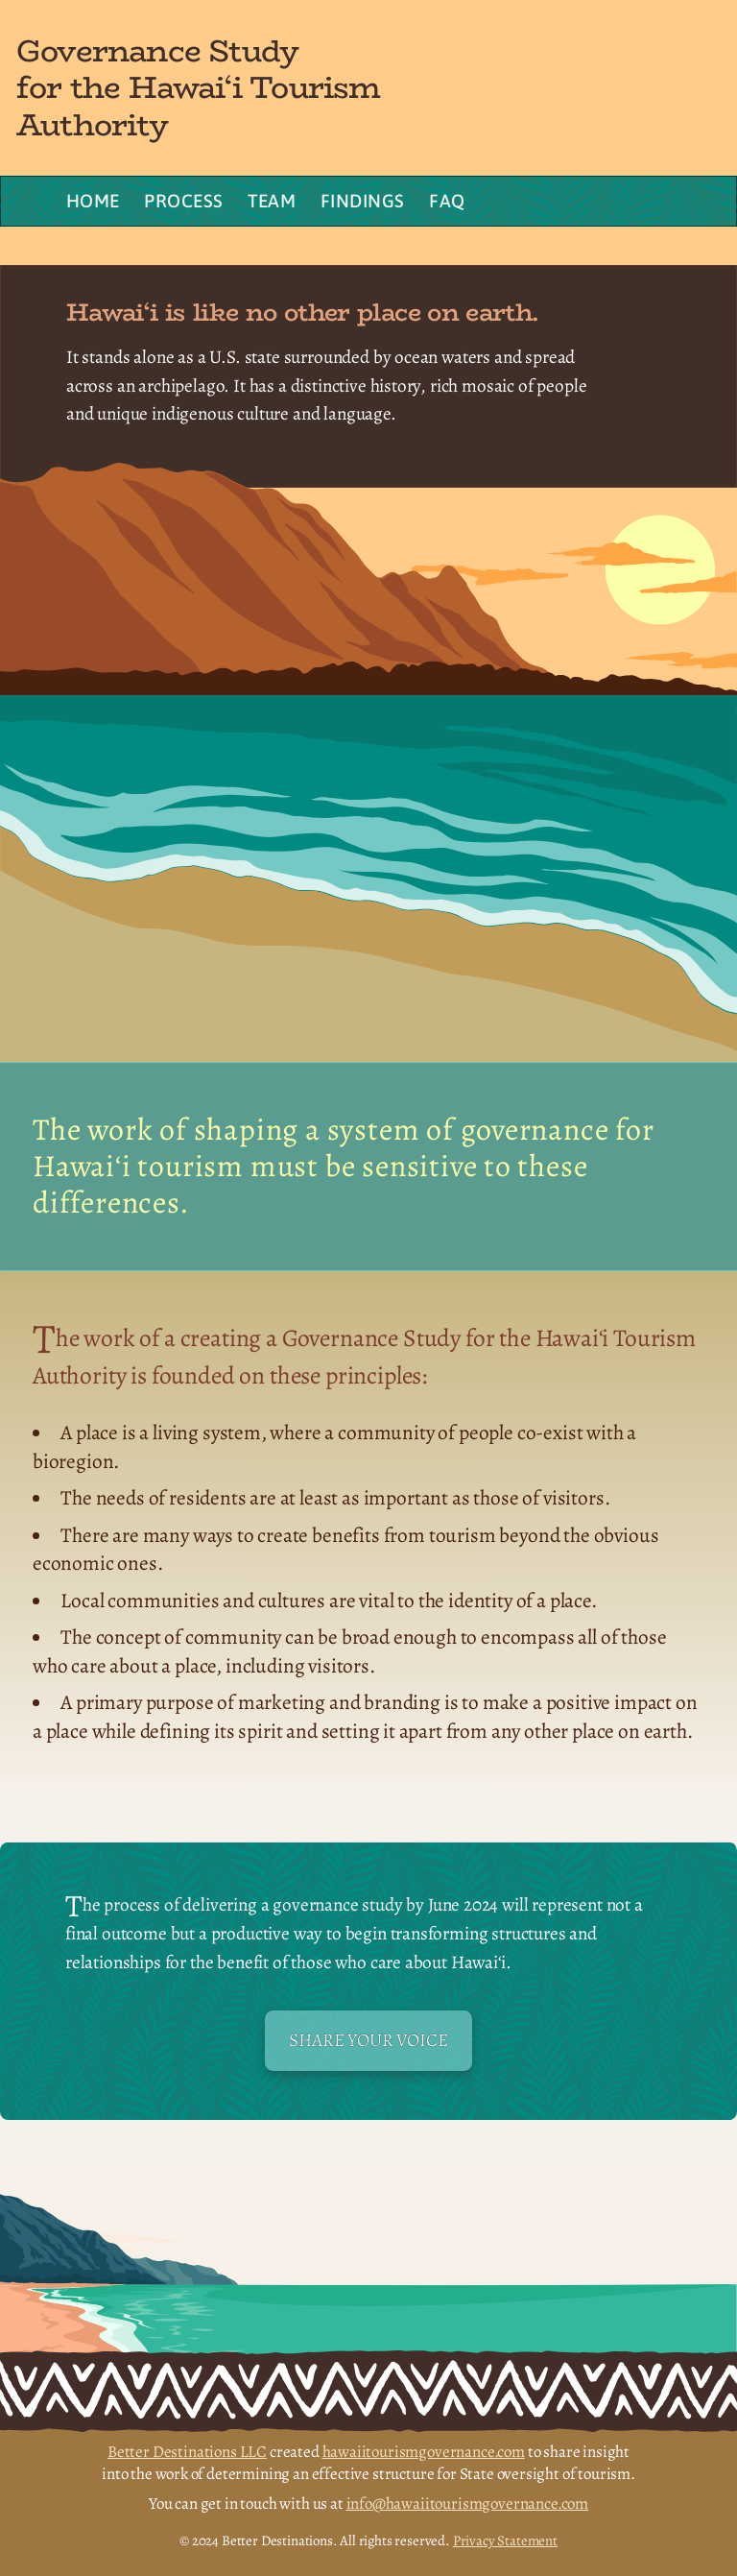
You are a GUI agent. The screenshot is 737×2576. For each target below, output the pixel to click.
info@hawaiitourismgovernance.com (467, 2503)
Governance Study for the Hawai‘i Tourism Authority (198, 87)
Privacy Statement (505, 2540)
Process (183, 200)
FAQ (446, 200)
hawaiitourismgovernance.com (423, 2452)
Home (93, 200)
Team (272, 200)
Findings (363, 200)
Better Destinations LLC (187, 2452)
